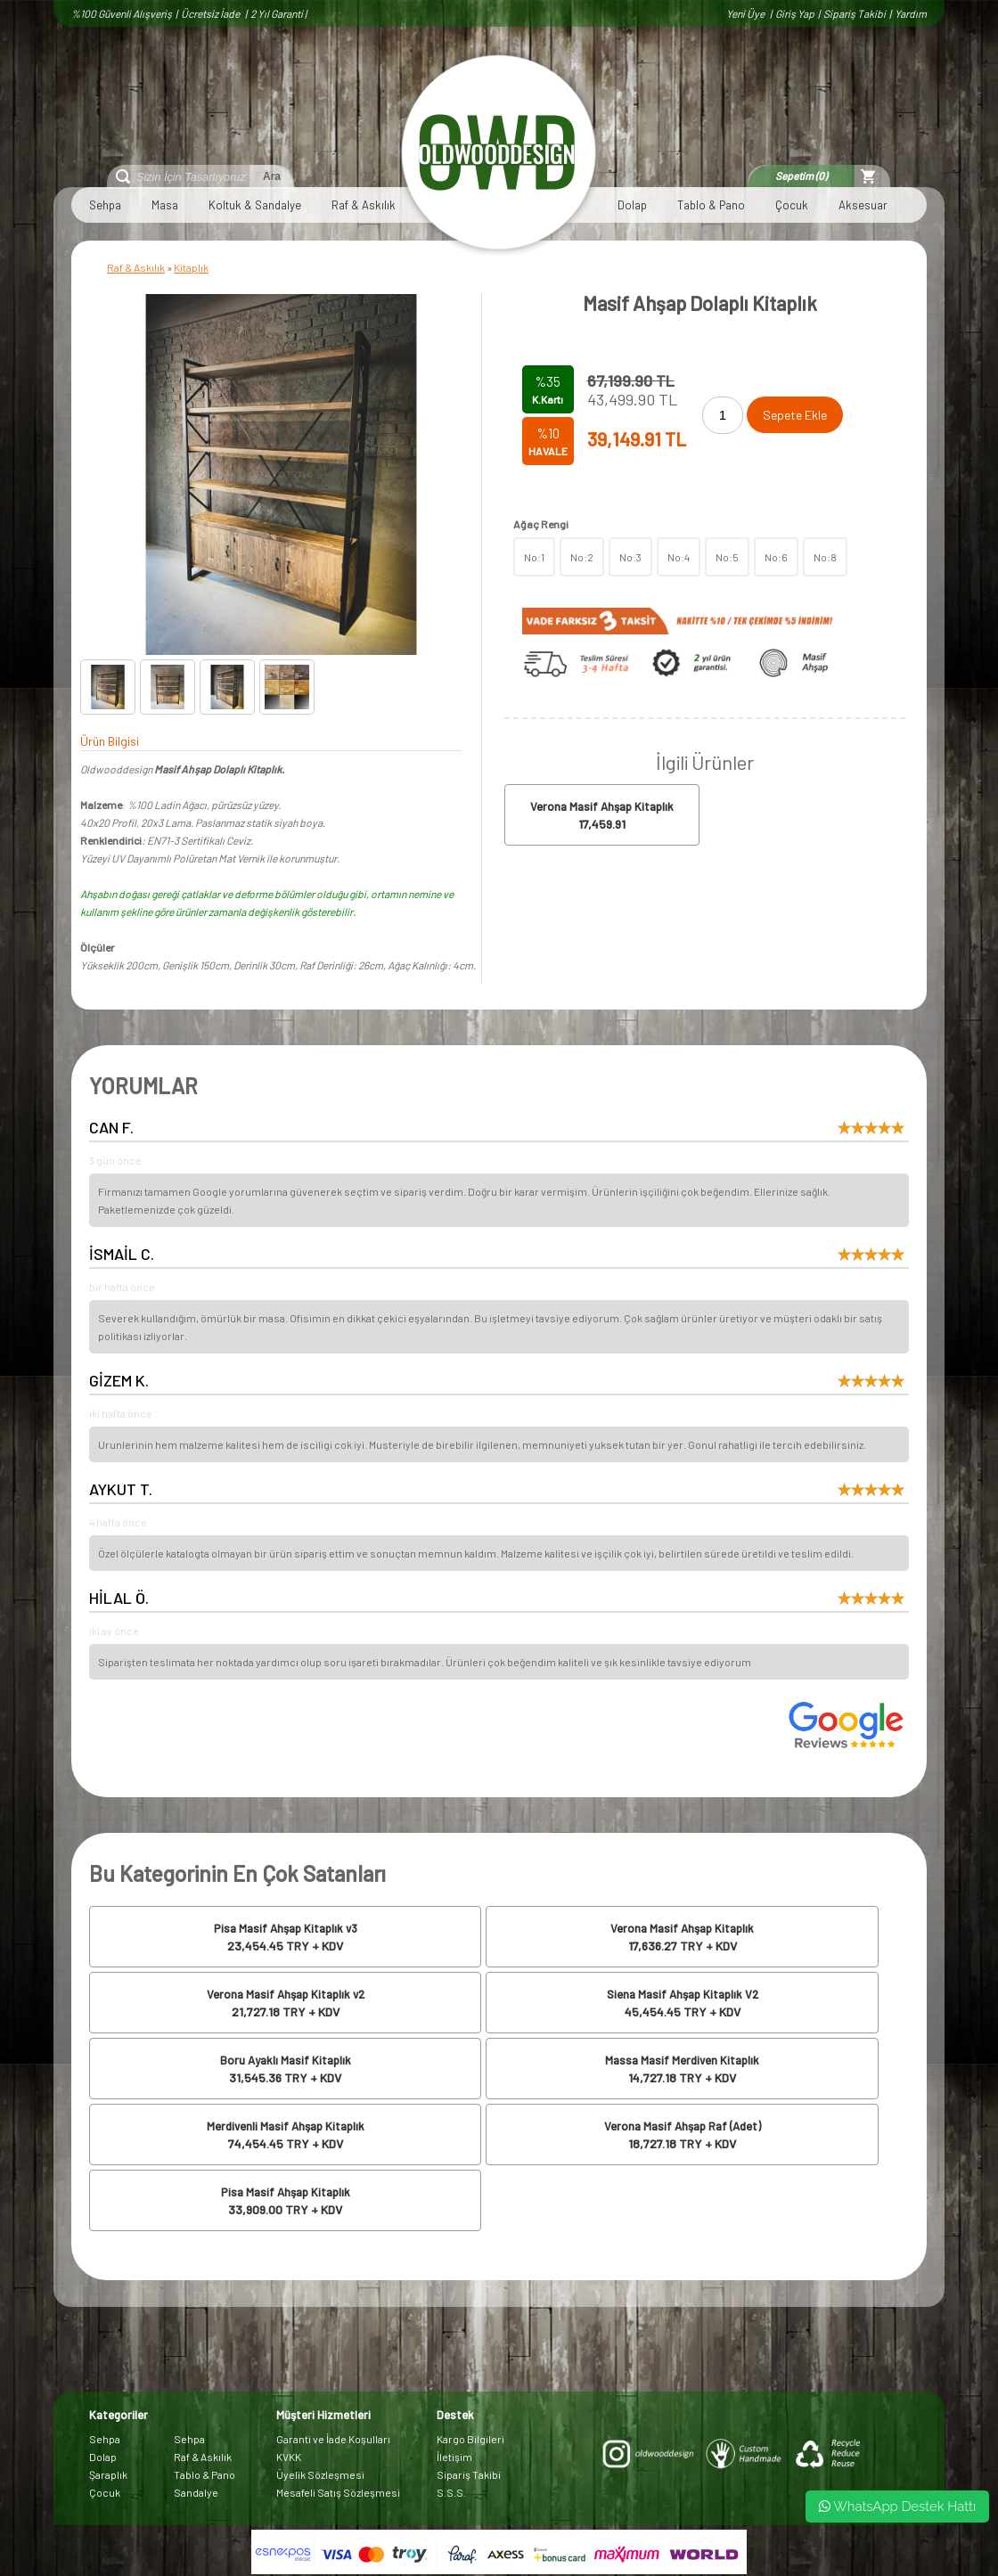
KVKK (288, 2456)
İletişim (454, 2456)
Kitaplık (191, 267)
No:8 (825, 557)
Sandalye (196, 2492)
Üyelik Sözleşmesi (320, 2474)
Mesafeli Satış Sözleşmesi (338, 2492)
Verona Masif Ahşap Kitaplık (602, 806)
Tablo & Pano (711, 205)
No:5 (727, 557)
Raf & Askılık (363, 205)
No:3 (630, 557)
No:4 (678, 557)
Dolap (632, 205)
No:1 (534, 557)
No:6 (776, 557)
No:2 (581, 557)
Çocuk (791, 205)
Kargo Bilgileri (470, 2439)
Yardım (911, 13)
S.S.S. (451, 2492)
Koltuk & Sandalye (255, 205)
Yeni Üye (746, 13)
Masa (164, 205)
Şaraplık (108, 2474)
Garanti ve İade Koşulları (333, 2439)
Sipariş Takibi (854, 13)
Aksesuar (863, 205)
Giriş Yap (794, 13)
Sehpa (105, 205)
